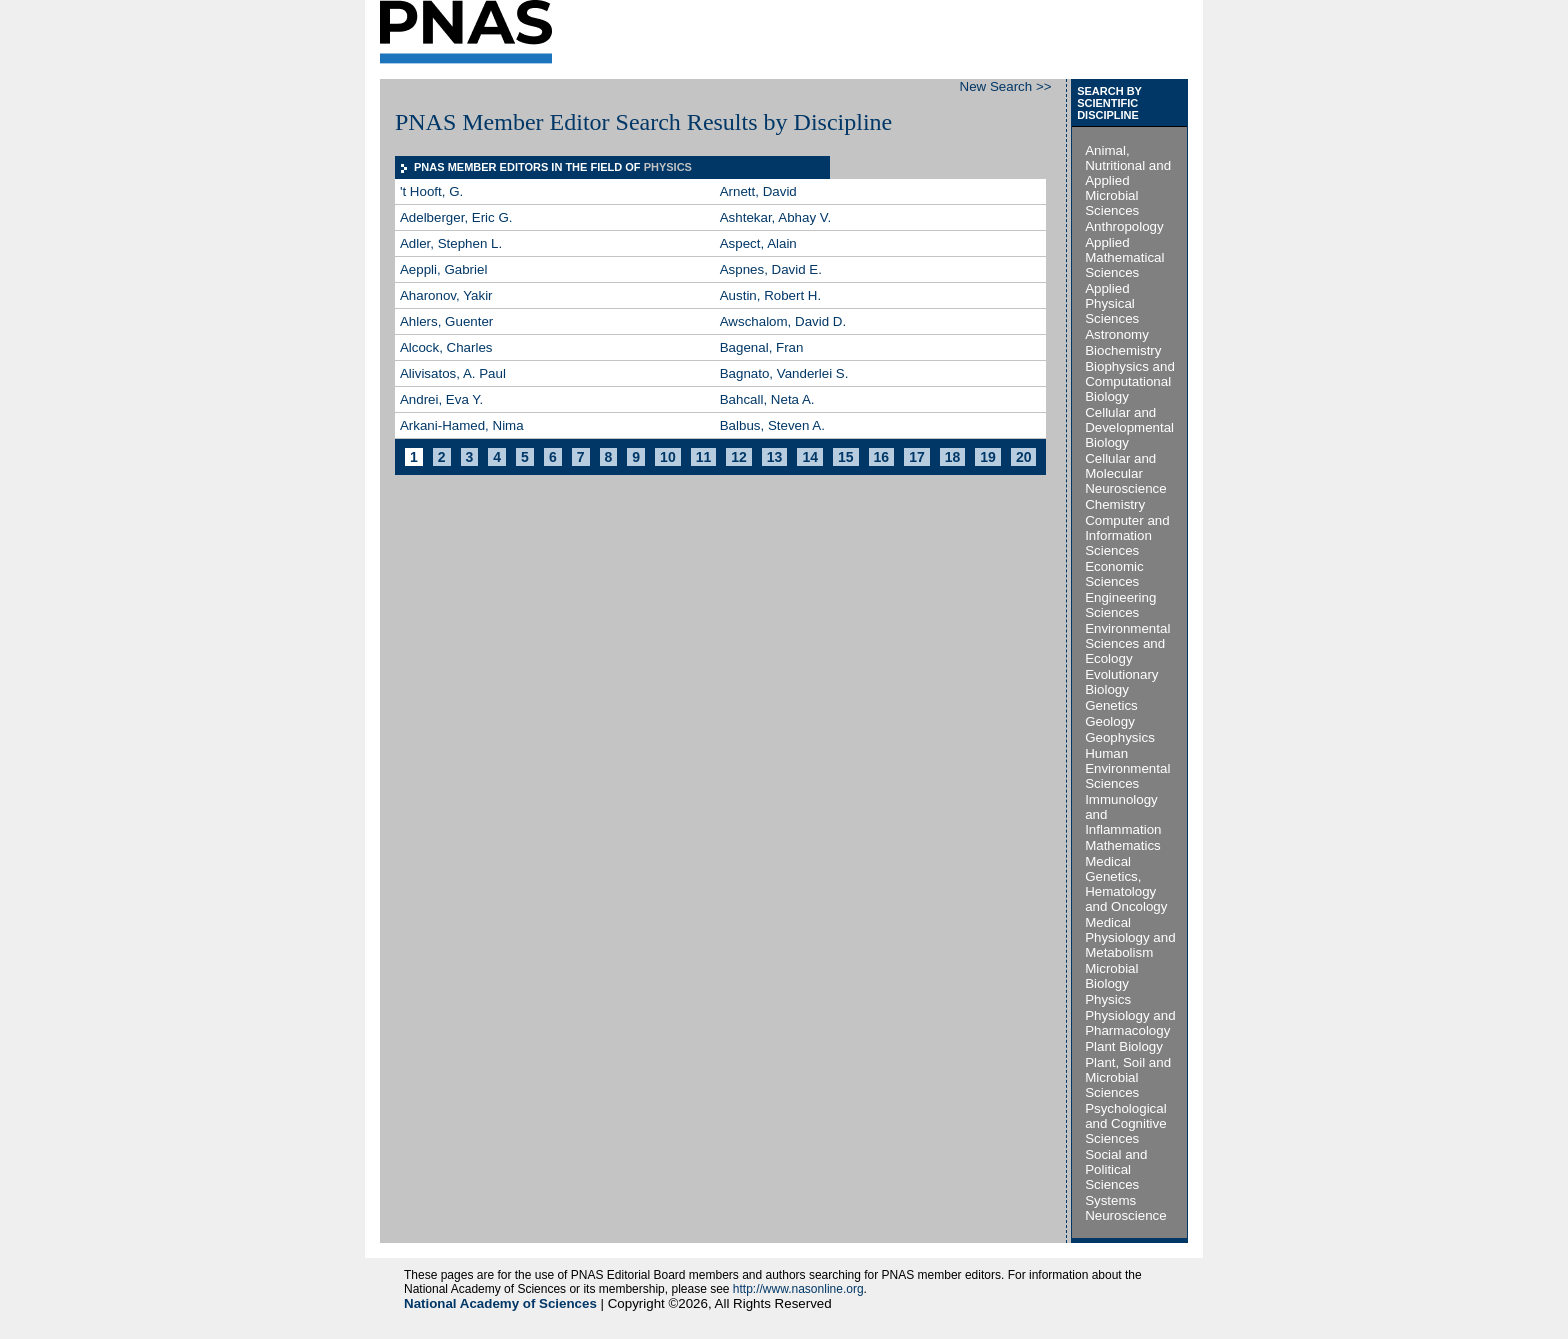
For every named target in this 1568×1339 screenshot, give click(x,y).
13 (775, 457)
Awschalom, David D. (783, 321)
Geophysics (1120, 737)
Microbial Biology (1111, 976)
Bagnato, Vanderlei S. (784, 373)
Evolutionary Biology (1121, 682)
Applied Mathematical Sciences (1124, 257)
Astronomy (1117, 334)
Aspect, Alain (758, 243)
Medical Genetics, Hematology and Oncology (1126, 884)
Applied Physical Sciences (1112, 303)
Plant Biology (1124, 1046)
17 (917, 457)
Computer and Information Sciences (1127, 535)
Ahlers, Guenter (446, 321)
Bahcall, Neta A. (767, 399)
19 (988, 457)
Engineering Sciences (1120, 605)
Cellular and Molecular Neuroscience (1126, 473)
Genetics (1111, 705)
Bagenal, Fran (762, 347)
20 (1024, 457)
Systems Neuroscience (1126, 1208)
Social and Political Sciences (1116, 1169)
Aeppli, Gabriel (443, 269)
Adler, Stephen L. (451, 243)
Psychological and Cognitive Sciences (1126, 1123)
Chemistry (1115, 504)
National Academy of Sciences (500, 1303)
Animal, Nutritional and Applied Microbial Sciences (1128, 180)
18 (953, 457)
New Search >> (1006, 86)
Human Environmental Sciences (1127, 768)
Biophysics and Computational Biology (1130, 381)
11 (704, 457)
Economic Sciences (1114, 574)
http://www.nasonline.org (798, 1289)
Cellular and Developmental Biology (1129, 427)
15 (846, 457)
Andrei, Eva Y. (441, 399)
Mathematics (1123, 845)
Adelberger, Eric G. (456, 217)
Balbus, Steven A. (772, 425)
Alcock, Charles (446, 347)
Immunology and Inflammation (1123, 814)
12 (739, 457)
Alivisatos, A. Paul (453, 373)
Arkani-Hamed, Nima (462, 425)
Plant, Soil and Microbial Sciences (1128, 1077)
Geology (1110, 721)
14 (810, 457)
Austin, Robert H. (770, 295)
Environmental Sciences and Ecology (1127, 643)
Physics (1108, 999)
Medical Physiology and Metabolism (1130, 937)
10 (668, 457)
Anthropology (1124, 226)
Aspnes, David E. (771, 269)
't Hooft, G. (431, 191)
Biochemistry (1123, 350)
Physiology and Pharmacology (1130, 1023)
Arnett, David (758, 191)
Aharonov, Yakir (446, 295)
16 (882, 457)
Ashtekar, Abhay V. (775, 217)
